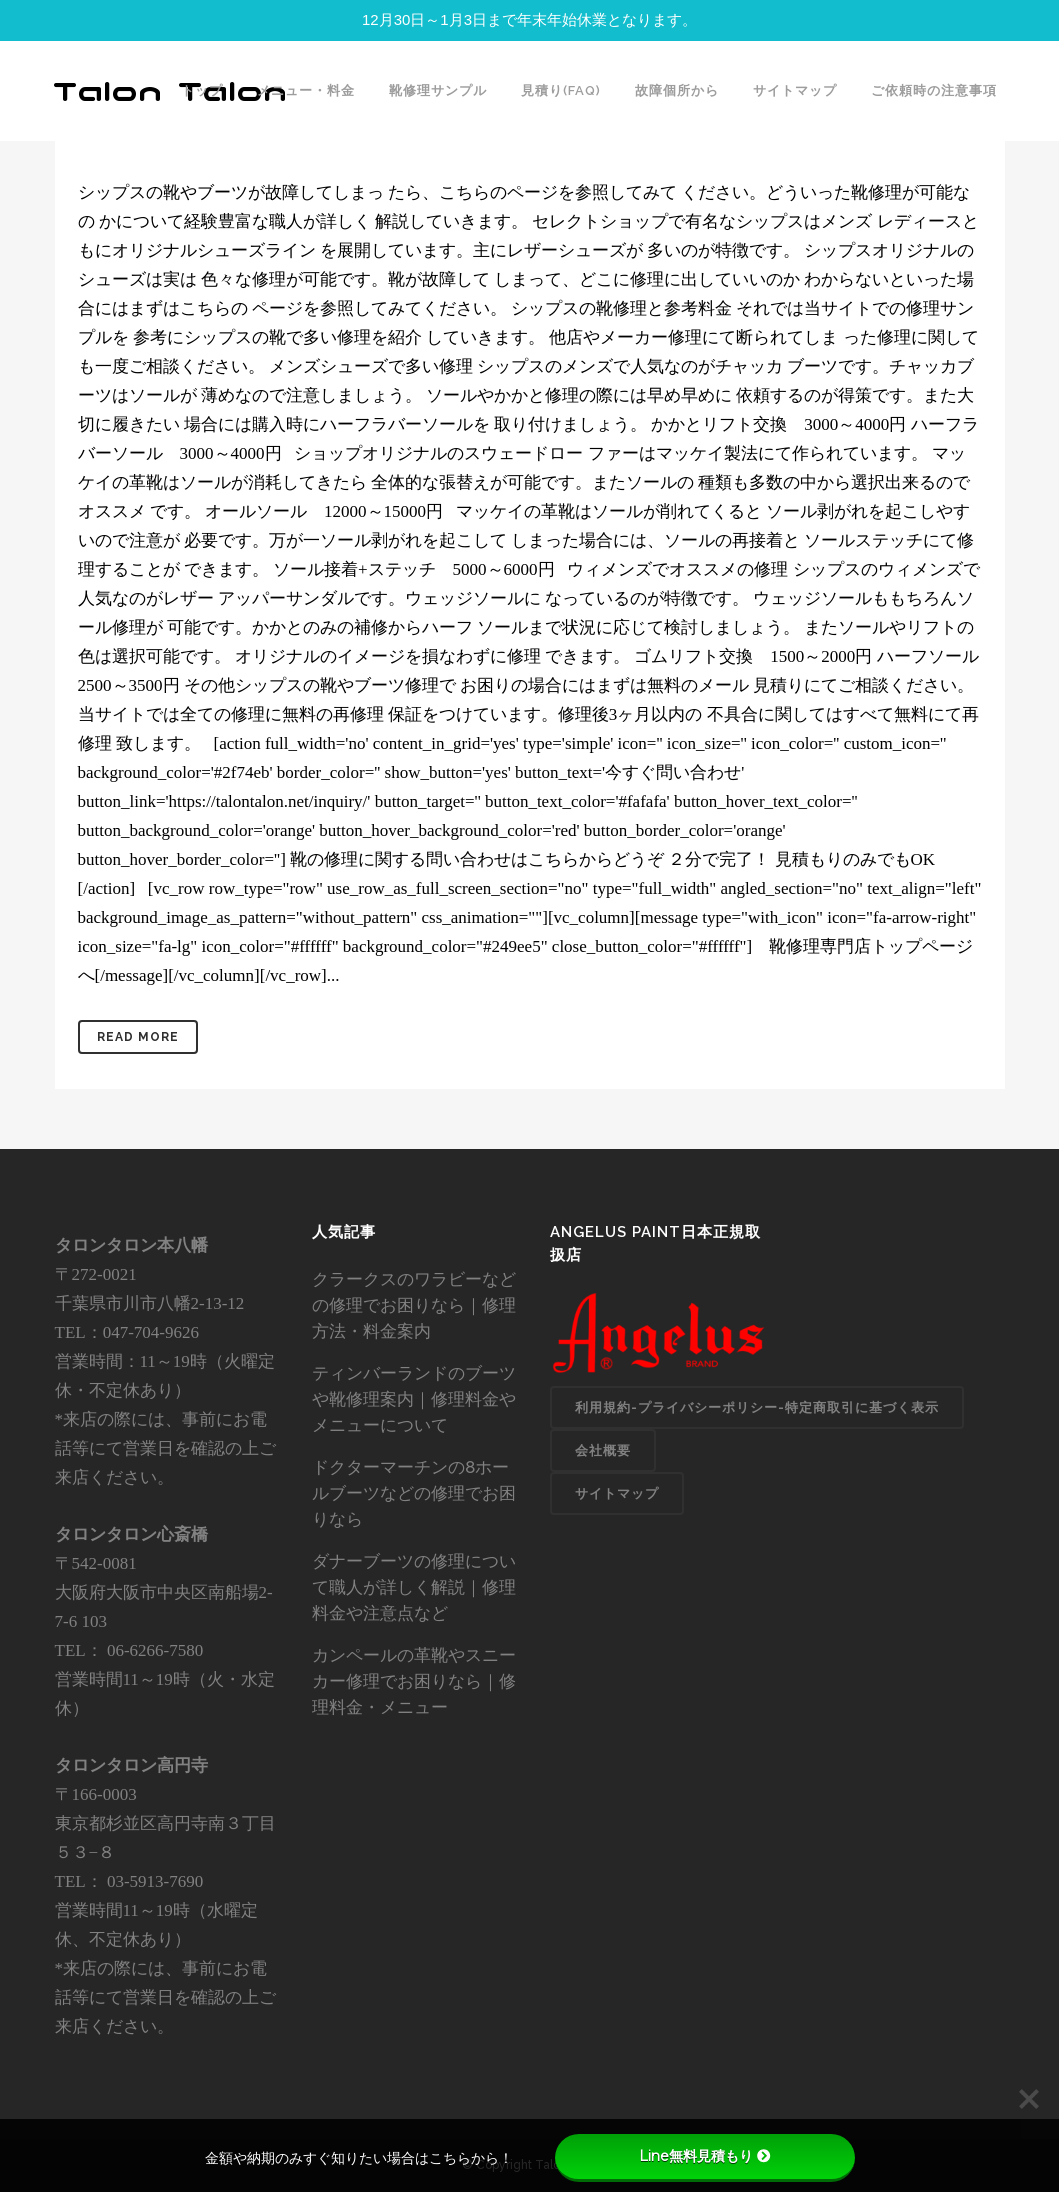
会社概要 (603, 1450)
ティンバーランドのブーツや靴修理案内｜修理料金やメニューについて (414, 1399)
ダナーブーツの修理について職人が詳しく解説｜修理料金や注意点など (414, 1587)
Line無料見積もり (705, 2156)
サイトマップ (617, 1493)
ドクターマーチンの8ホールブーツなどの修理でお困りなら (414, 1493)
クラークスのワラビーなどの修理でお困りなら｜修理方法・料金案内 (414, 1305)
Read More (138, 1037)
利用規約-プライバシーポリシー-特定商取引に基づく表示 (757, 1407)
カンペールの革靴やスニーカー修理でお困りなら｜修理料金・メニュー (414, 1681)
